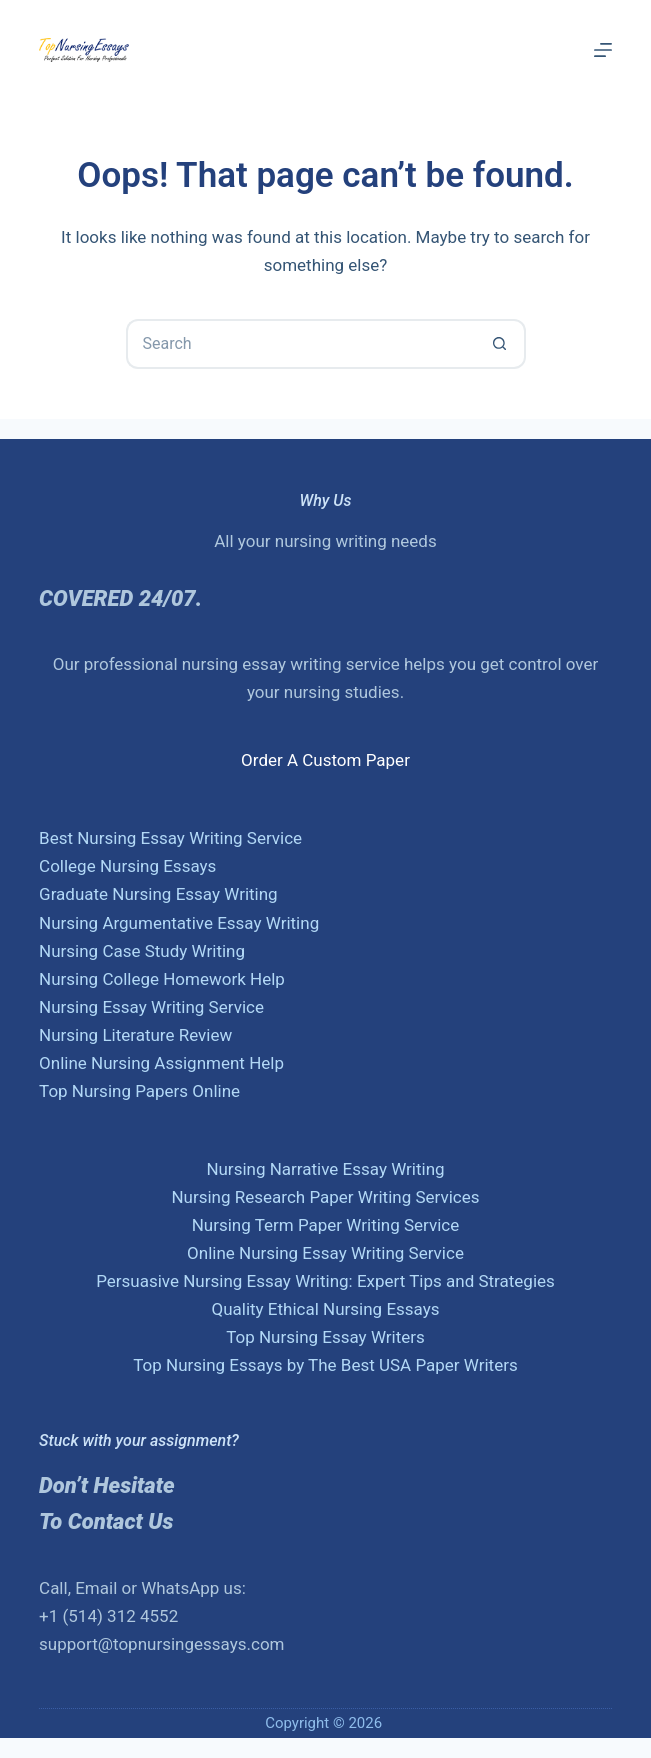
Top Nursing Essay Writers (325, 1337)
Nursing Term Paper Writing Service (326, 1225)
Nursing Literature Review (135, 1035)
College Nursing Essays (127, 866)
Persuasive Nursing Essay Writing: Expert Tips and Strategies (325, 1281)
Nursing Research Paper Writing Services (325, 1197)
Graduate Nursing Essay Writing (158, 894)
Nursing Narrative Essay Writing (325, 1169)
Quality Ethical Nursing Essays (325, 1309)
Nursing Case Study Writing (142, 951)
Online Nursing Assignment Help (161, 1063)
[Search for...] (301, 344)
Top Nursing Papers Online (139, 1091)
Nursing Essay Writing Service (151, 1007)
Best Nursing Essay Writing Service (170, 838)
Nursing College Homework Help (162, 979)
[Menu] (603, 50)
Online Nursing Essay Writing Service (325, 1253)
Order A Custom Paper (325, 760)
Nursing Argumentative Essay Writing (179, 923)
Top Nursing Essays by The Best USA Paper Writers (325, 1365)
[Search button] (501, 344)
